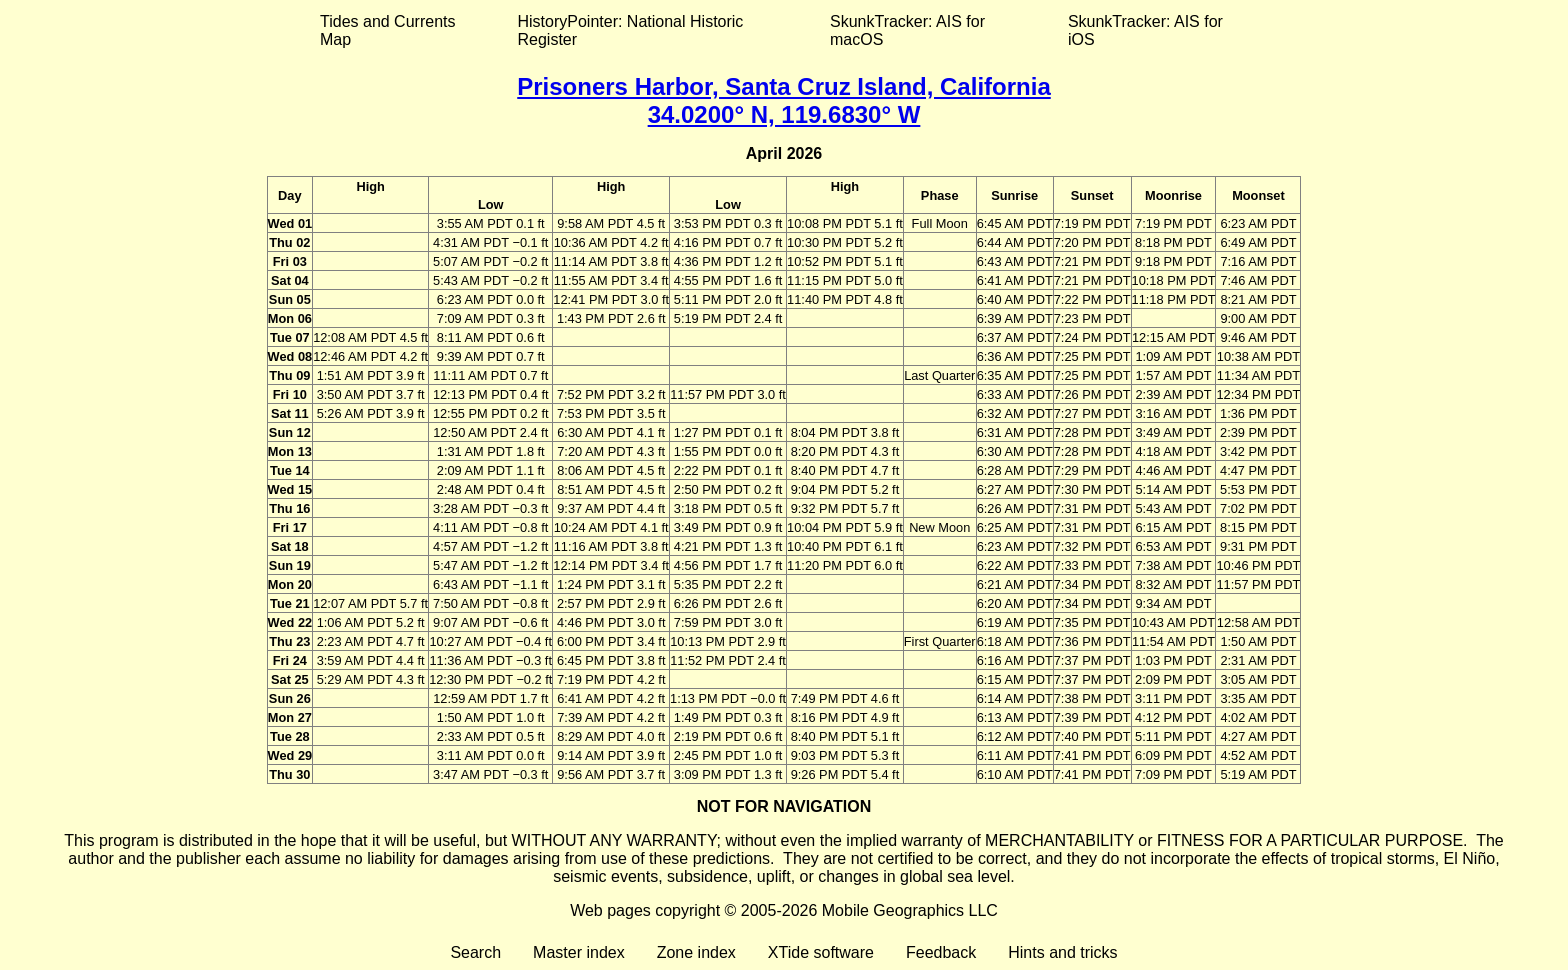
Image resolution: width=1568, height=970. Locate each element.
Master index (579, 952)
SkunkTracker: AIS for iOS (1145, 30)
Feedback (941, 952)
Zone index (696, 952)
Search (475, 952)
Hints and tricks (1062, 952)
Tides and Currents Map (387, 30)
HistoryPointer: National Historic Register (631, 30)
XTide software (821, 952)
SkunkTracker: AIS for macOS (907, 30)
